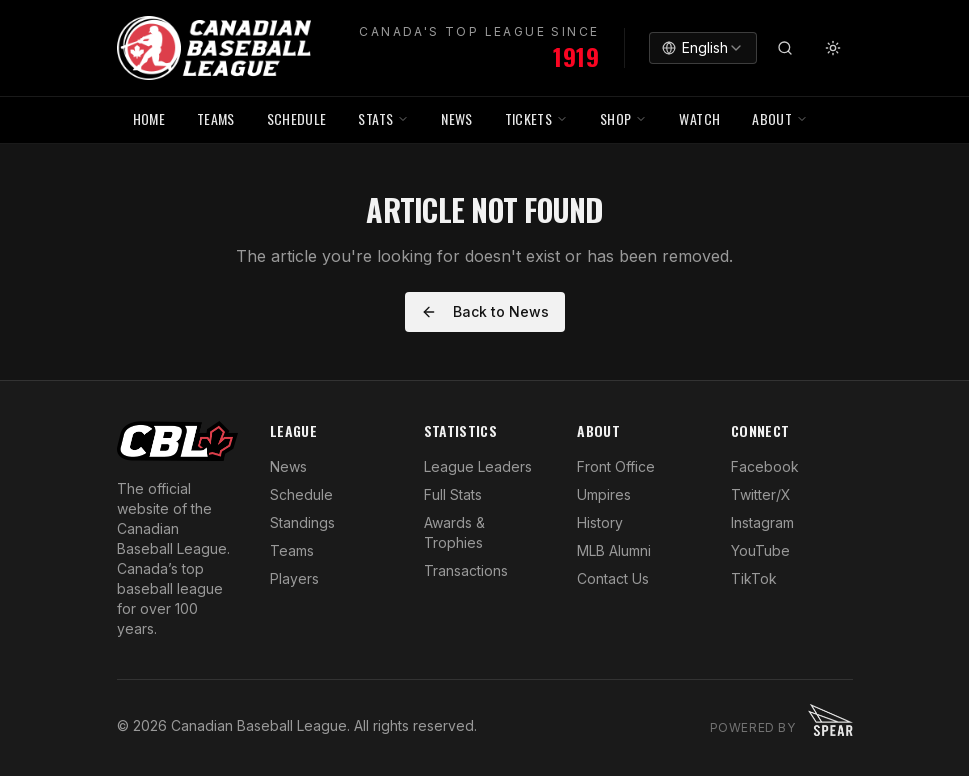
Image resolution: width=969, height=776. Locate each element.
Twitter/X (761, 494)
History (600, 522)
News (288, 466)
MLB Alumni (614, 550)
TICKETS (536, 118)
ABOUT (780, 118)
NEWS (456, 118)
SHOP (623, 118)
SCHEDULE (297, 118)
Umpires (604, 494)
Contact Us (613, 578)
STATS (383, 118)
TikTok (754, 578)
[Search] (785, 48)
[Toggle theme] (833, 48)
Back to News (485, 311)
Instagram (762, 522)
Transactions (466, 570)
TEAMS (216, 118)
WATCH (699, 118)
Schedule (301, 494)
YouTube (760, 550)
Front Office (616, 466)
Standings (302, 522)
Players (294, 578)
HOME (149, 118)
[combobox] (703, 48)
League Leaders (478, 466)
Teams (292, 550)
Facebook (765, 466)
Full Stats (453, 494)
